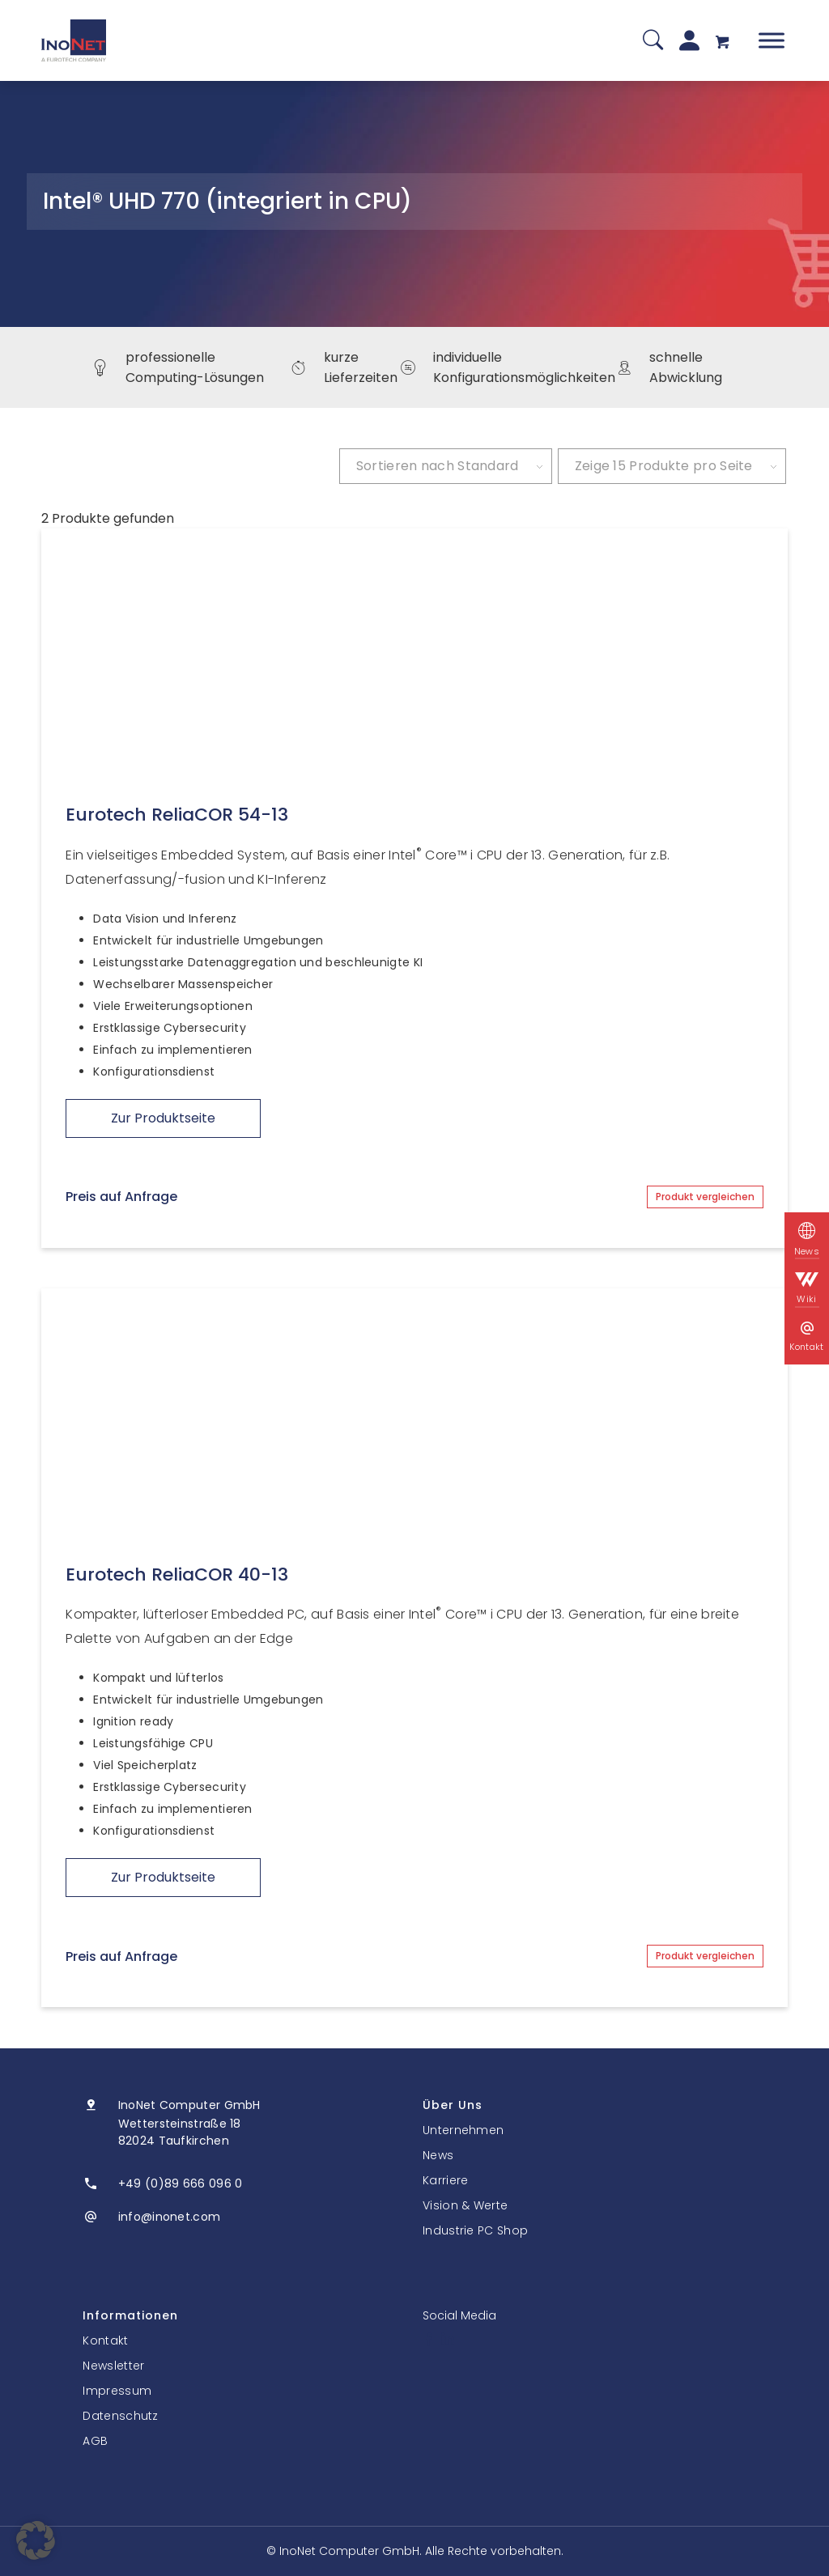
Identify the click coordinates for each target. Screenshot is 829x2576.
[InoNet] (73, 40)
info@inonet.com (169, 2217)
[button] (35, 2540)
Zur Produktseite (163, 1118)
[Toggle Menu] (771, 40)
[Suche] (653, 41)
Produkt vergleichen (705, 1196)
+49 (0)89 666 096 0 (180, 2183)
